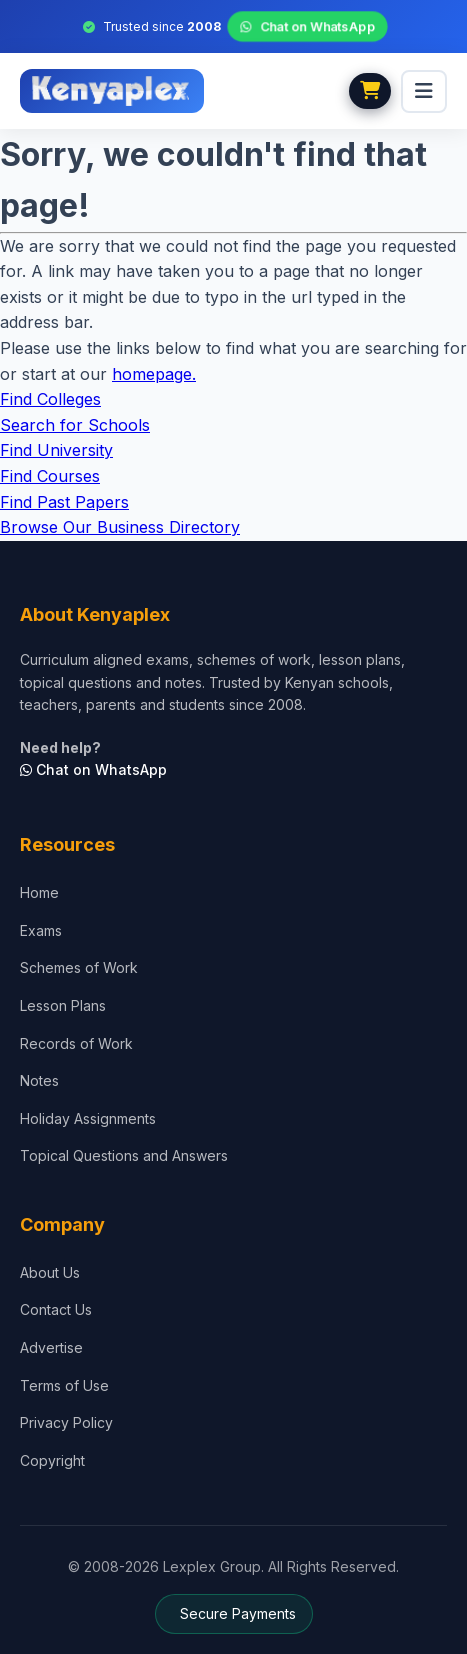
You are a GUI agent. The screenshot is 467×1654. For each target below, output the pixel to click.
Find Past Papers (64, 502)
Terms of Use (64, 1385)
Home (39, 892)
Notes (39, 1080)
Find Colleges (50, 399)
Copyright (52, 1460)
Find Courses (50, 476)
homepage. (154, 374)
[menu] (424, 91)
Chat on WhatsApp (307, 27)
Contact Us (56, 1309)
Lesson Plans (63, 1005)
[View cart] (370, 91)
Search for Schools (75, 425)
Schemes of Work (79, 967)
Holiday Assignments (88, 1118)
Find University (56, 450)
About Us (50, 1272)
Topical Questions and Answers (124, 1155)
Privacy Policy (66, 1422)
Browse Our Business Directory (120, 527)
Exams (41, 930)
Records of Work (76, 1043)
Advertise (51, 1347)
